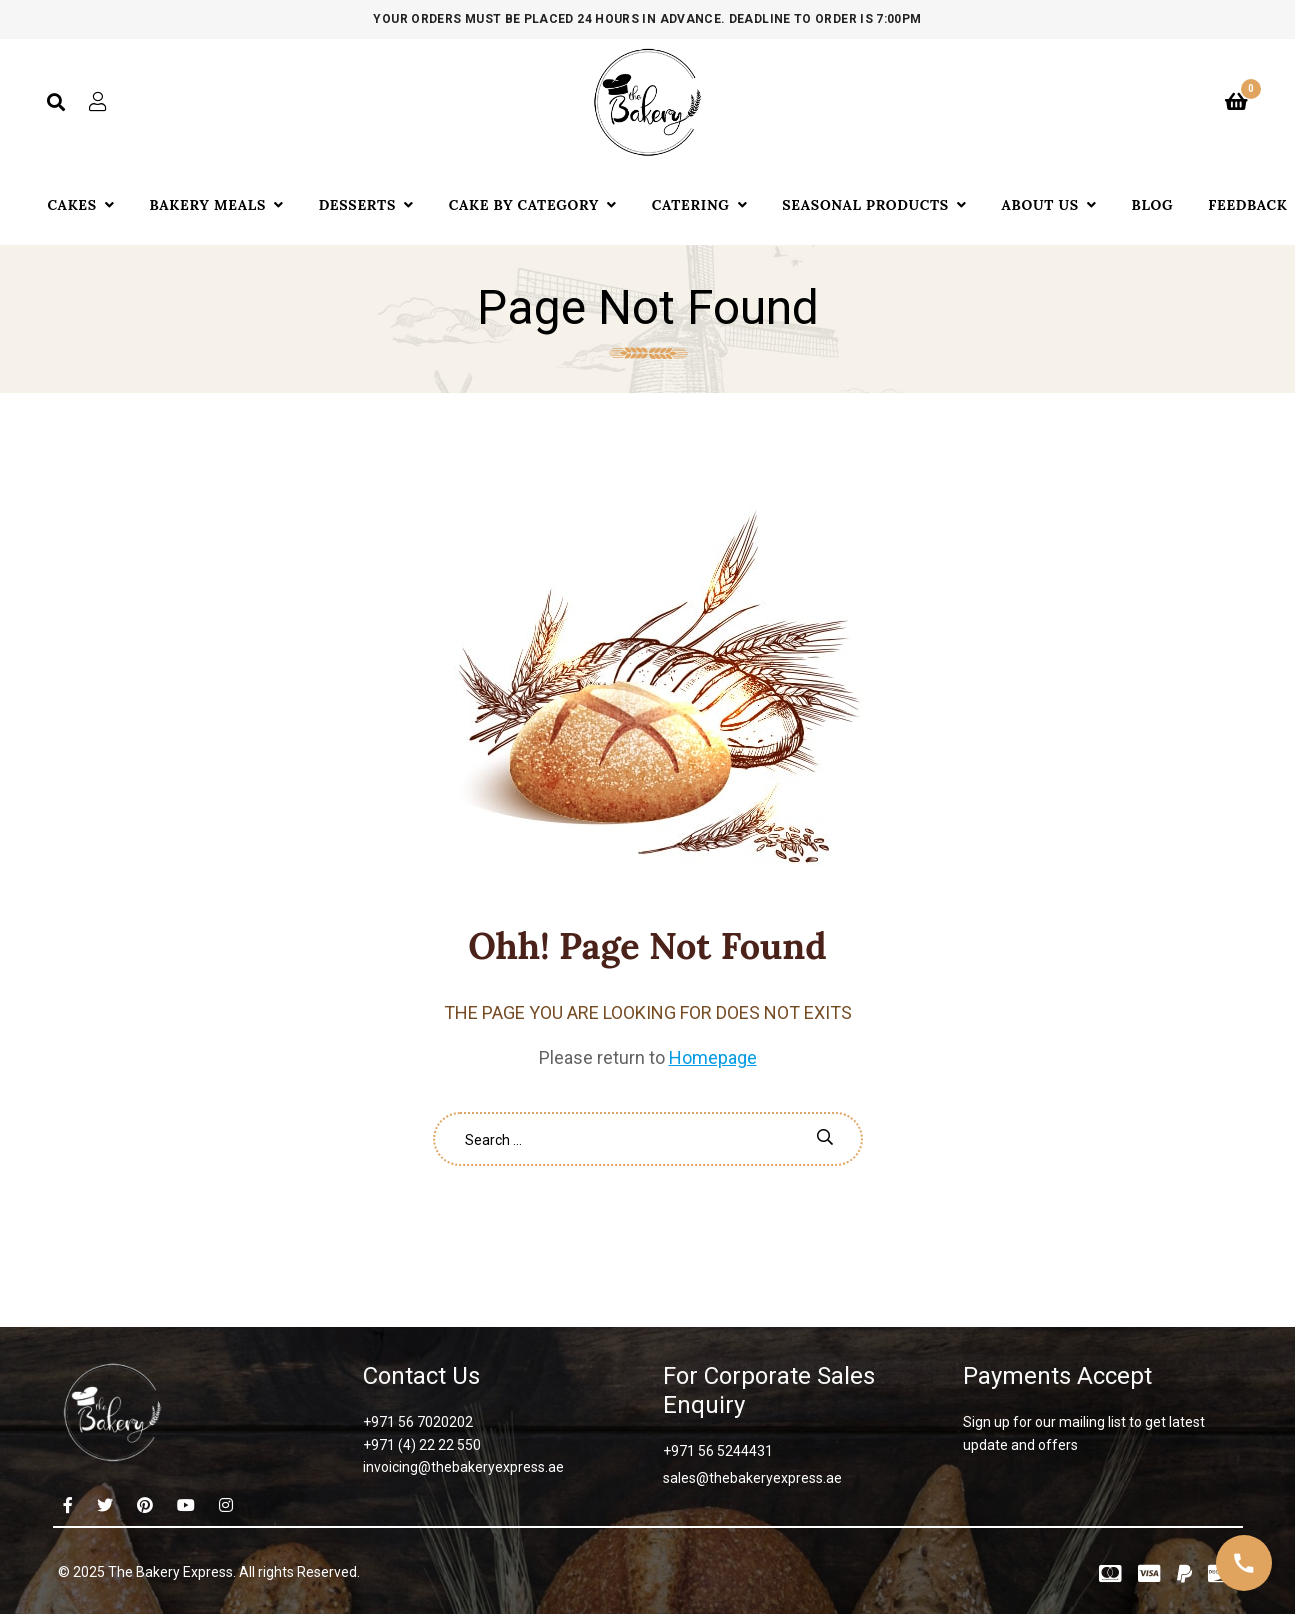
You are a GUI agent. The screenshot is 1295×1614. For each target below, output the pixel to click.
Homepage (713, 1057)
